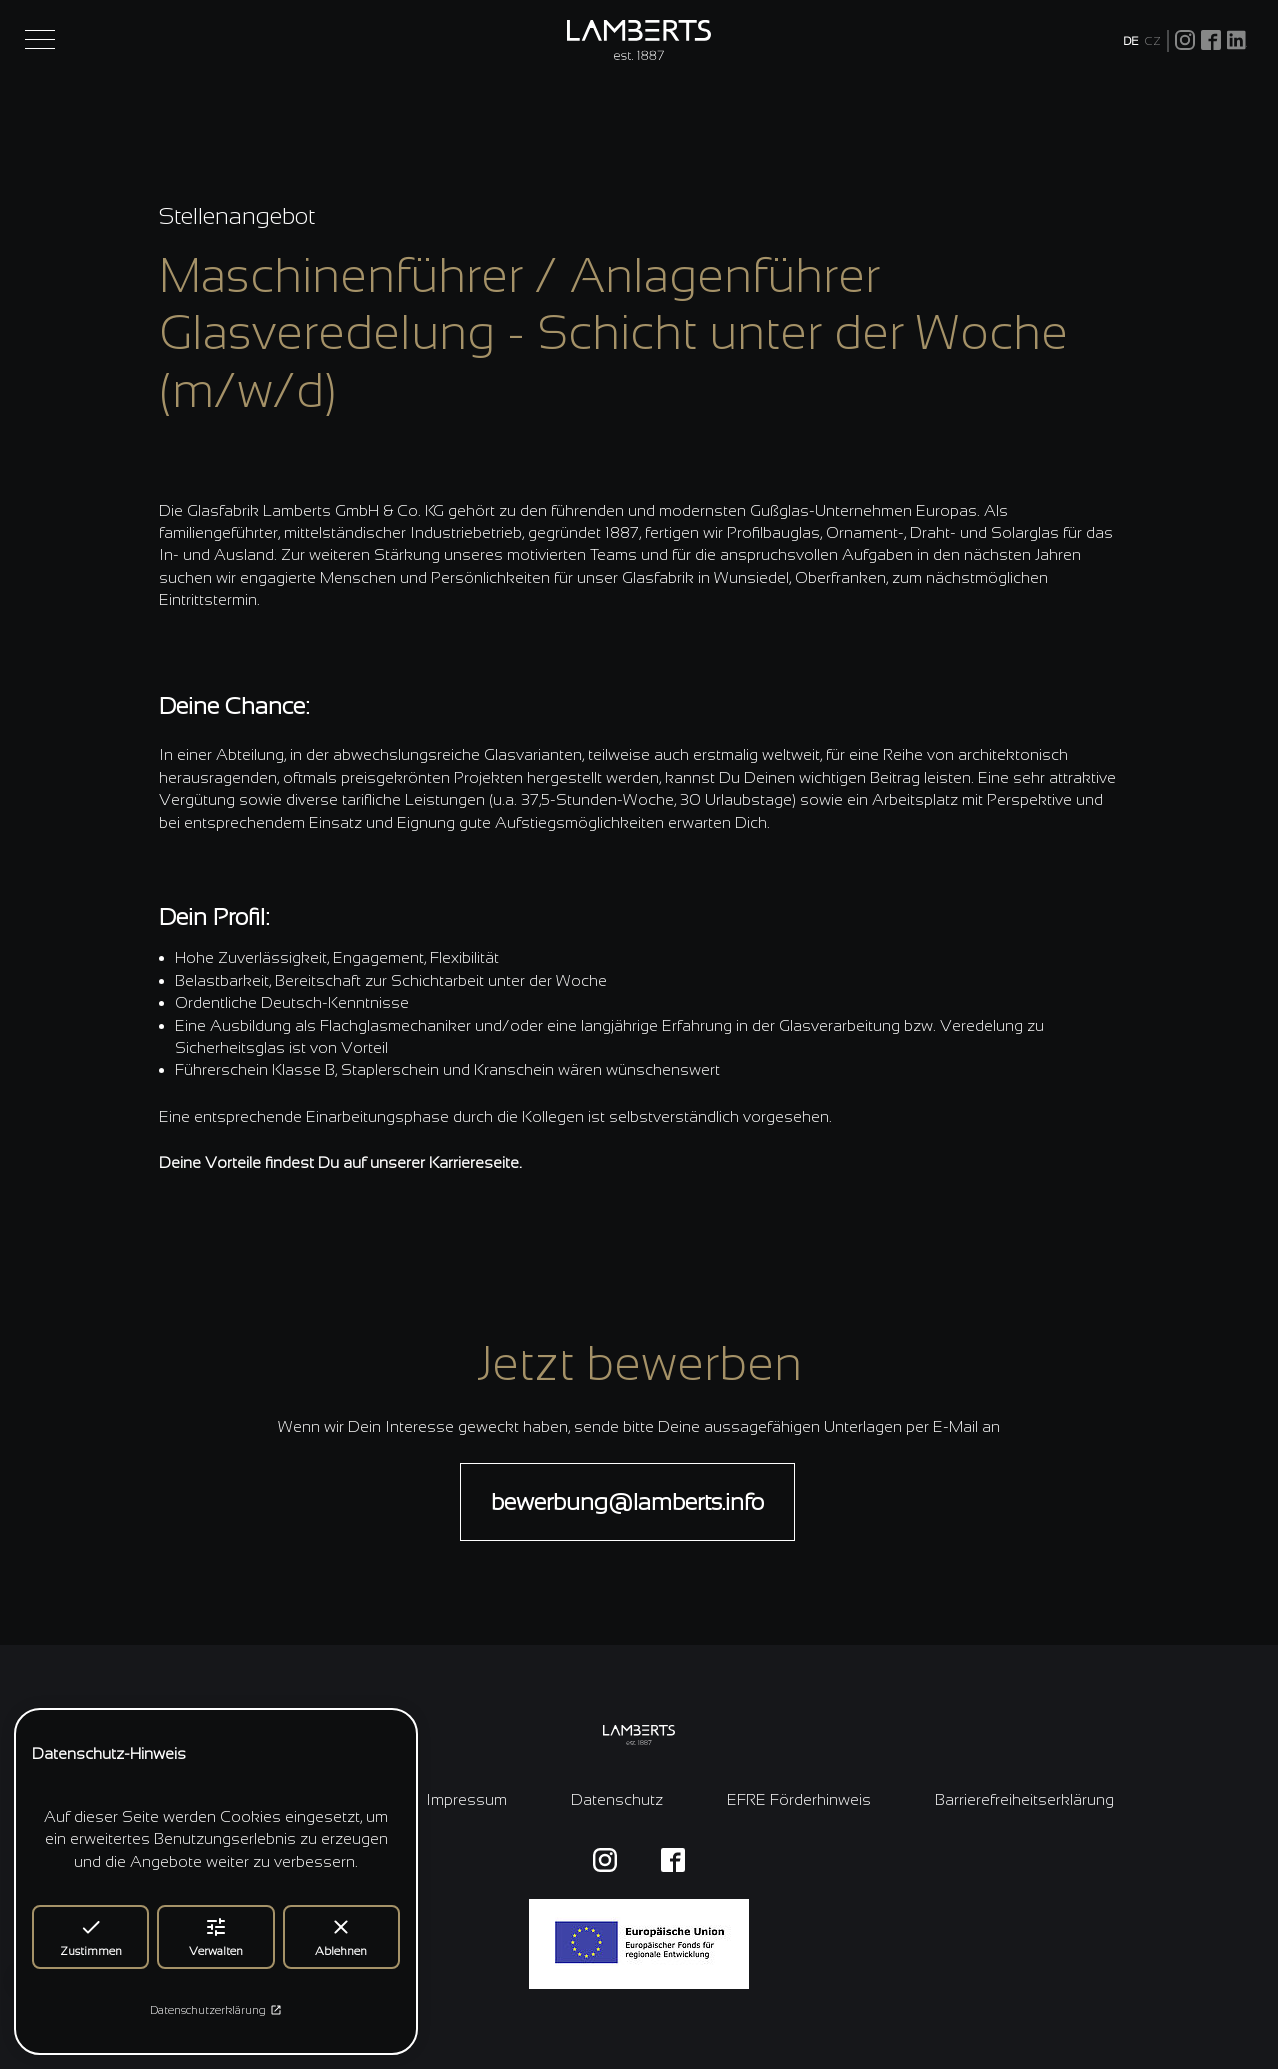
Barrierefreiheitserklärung (1024, 1799)
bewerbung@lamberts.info (627, 1501)
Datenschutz (617, 1799)
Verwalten (216, 1936)
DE (1131, 41)
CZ (1153, 41)
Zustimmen (91, 1936)
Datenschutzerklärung (216, 2010)
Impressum (466, 1799)
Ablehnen (341, 1936)
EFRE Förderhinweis (799, 1799)
